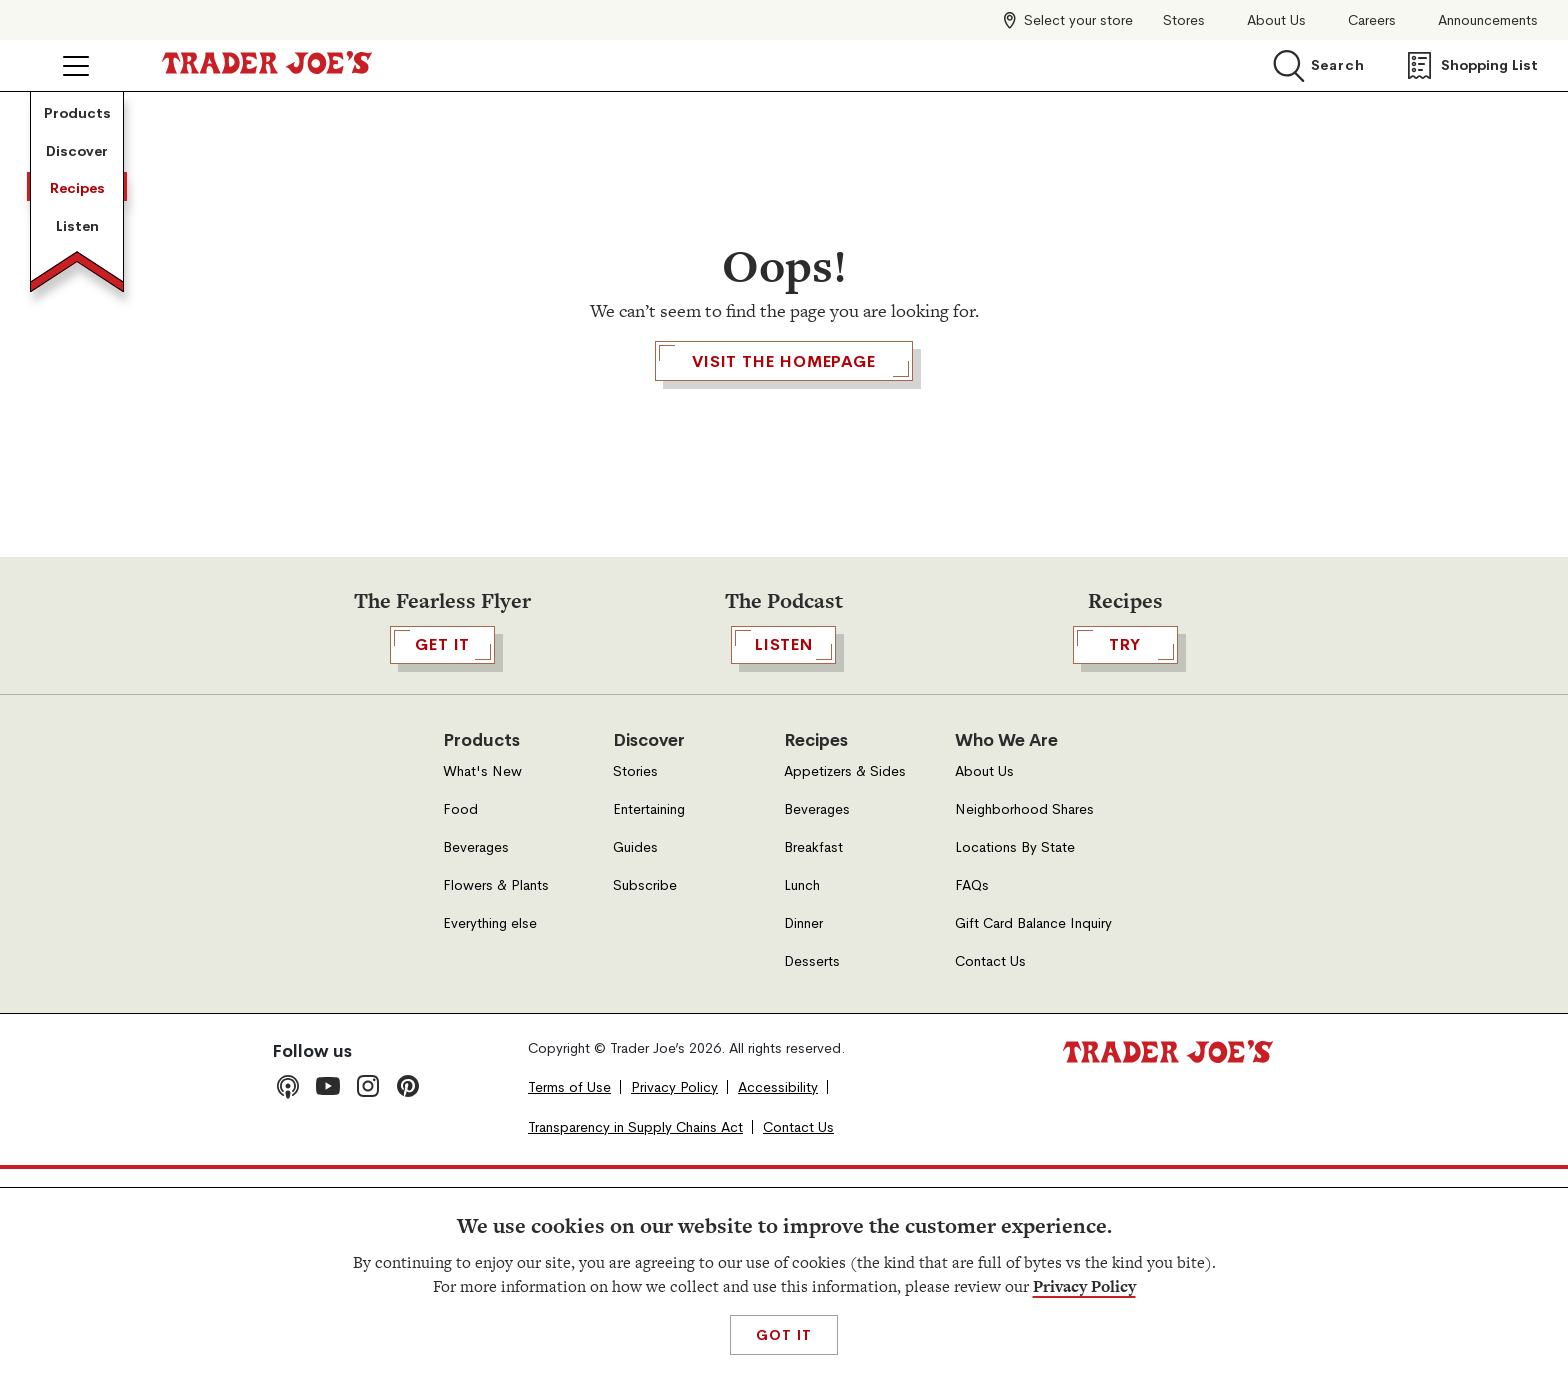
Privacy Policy (1084, 1286)
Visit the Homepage (784, 476)
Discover (77, 263)
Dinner (803, 1132)
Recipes (77, 376)
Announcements (1488, 20)
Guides (635, 1056)
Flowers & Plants (496, 1094)
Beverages (476, 1056)
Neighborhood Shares (1024, 1018)
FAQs (972, 1094)
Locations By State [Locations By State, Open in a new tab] (1015, 1056)
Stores (1184, 20)
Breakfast (813, 1056)
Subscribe (645, 1094)
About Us (1276, 20)
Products (77, 149)
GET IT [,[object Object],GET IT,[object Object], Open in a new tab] (442, 854)
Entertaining (649, 1018)
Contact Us (990, 1170)
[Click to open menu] (76, 66)
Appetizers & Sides (845, 980)
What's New (482, 980)
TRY (1125, 854)
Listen (77, 490)
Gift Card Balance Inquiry (1033, 1132)
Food (460, 1018)
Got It (783, 1335)
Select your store (1078, 20)
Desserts (812, 1170)
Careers (1372, 20)
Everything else (490, 1132)
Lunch (802, 1094)
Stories (635, 980)
